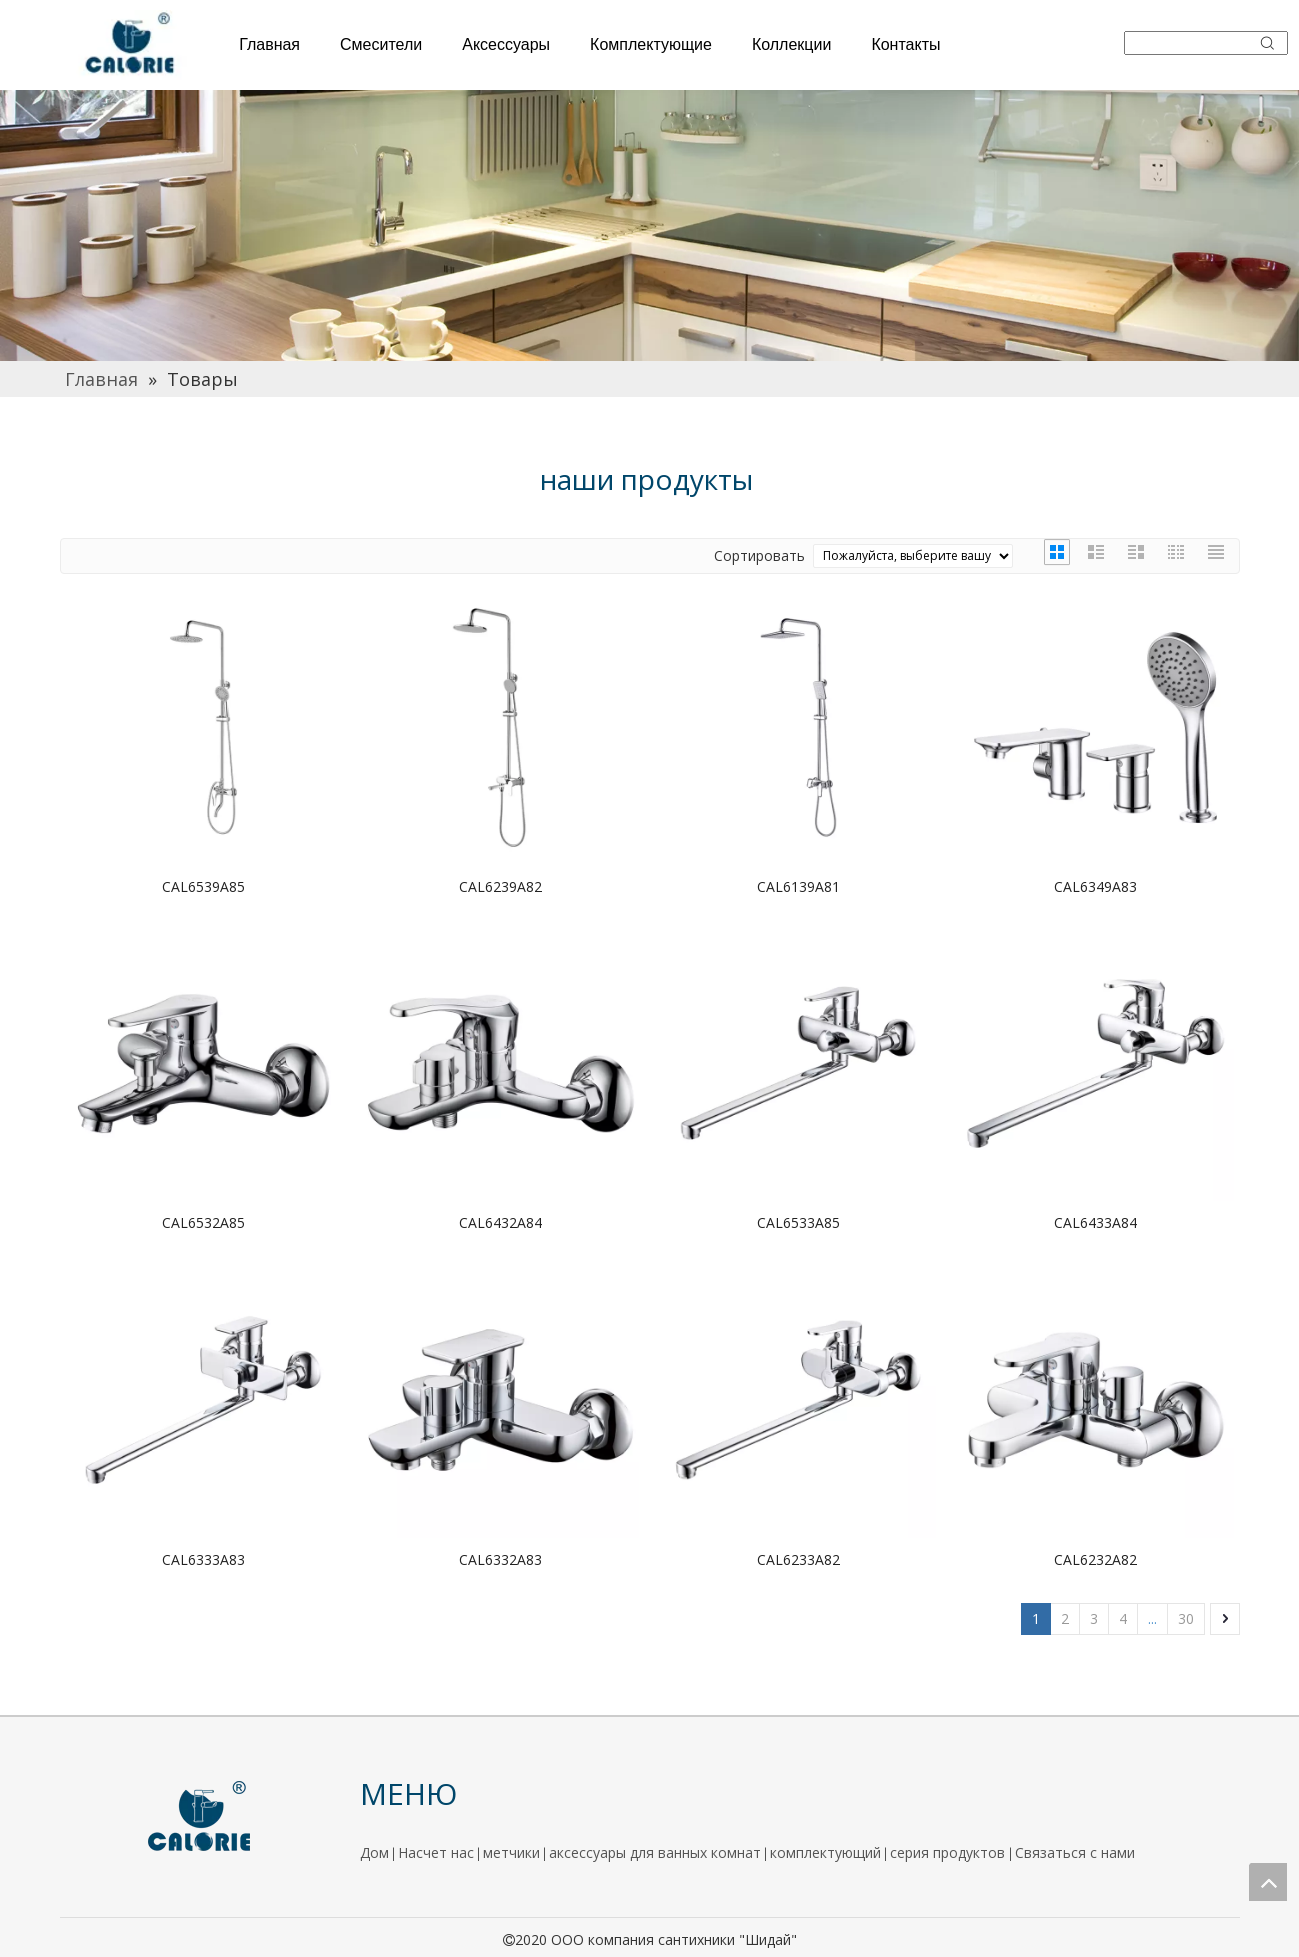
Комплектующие (651, 44)
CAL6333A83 (203, 1559)
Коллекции (791, 44)
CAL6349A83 (1095, 886)
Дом (374, 1852)
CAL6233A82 (798, 1559)
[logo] (200, 1817)
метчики (511, 1852)
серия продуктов (949, 1852)
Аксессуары (506, 44)
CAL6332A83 (500, 1559)
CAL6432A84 (500, 1222)
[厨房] (649, 225)
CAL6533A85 (798, 1222)
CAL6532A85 (203, 1222)
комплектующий (825, 1852)
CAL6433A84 (1095, 1222)
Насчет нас (436, 1852)
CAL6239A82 (500, 886)
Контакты (905, 44)
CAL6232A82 (1095, 1559)
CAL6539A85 (203, 886)
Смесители (381, 44)
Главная (269, 44)
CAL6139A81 (798, 886)
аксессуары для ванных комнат (655, 1852)
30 (1186, 1618)
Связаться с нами (1075, 1852)
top (1268, 1882)
